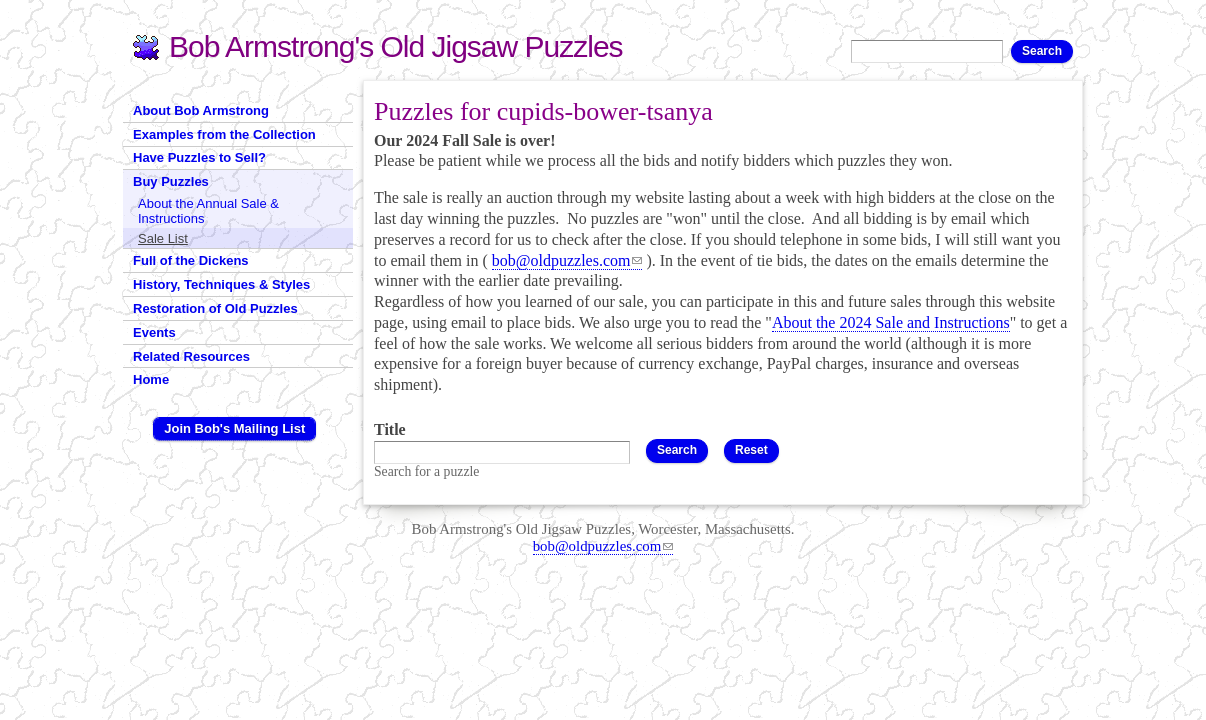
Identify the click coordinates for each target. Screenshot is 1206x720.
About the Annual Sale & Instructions (208, 211)
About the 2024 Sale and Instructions (891, 322)
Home (151, 379)
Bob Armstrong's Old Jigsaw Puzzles (396, 46)
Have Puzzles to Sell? (199, 157)
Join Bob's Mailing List (234, 428)
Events (154, 332)
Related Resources (191, 356)
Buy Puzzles (171, 181)
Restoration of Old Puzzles (215, 308)
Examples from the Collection (224, 134)
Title (390, 429)
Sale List (163, 238)
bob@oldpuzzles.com (567, 260)
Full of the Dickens (191, 260)
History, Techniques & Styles (221, 284)
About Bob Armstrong (201, 110)
